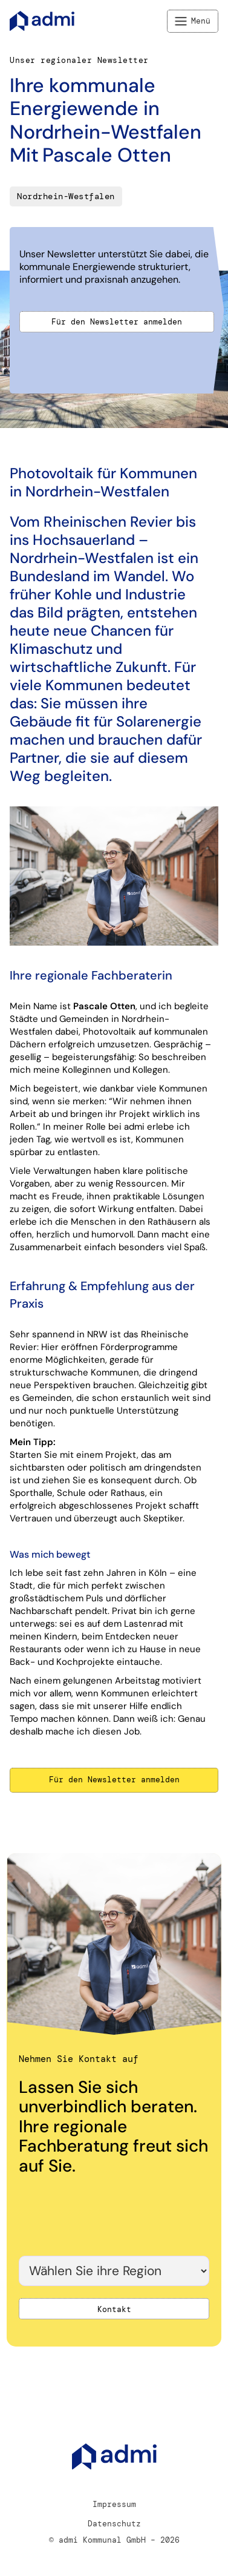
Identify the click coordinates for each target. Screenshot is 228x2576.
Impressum (114, 2504)
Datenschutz (114, 2523)
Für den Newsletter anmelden (116, 322)
